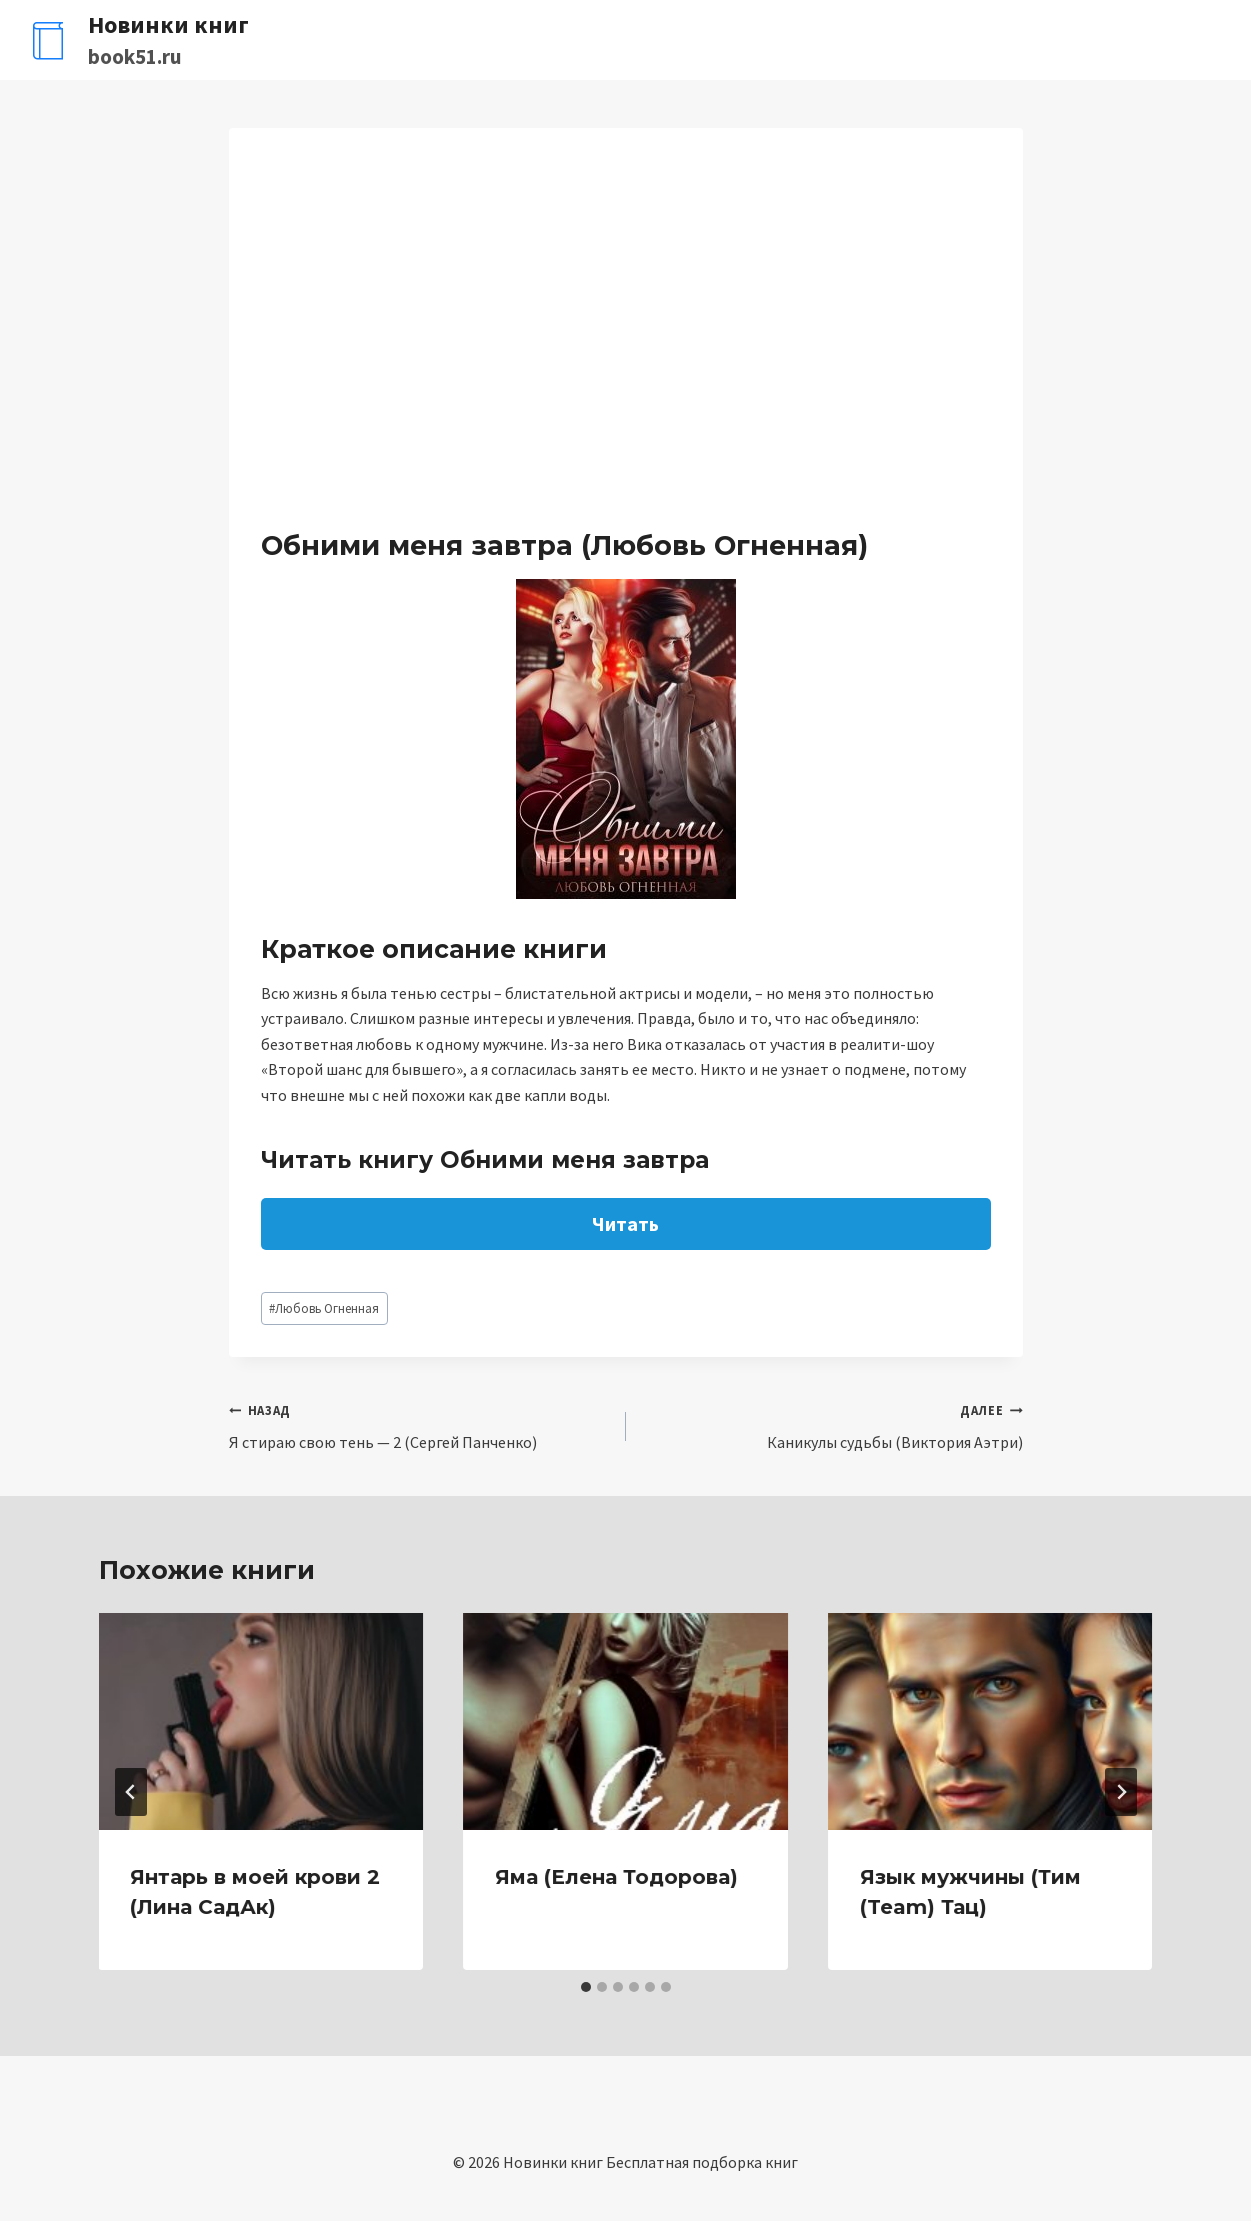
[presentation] (261, 1721)
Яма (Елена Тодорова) (616, 1877)
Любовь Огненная (324, 1308)
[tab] (586, 1987)
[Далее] (1121, 1792)
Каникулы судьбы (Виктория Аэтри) (832, 1425)
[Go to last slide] (131, 1792)
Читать (625, 1223)
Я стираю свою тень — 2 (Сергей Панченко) (419, 1425)
